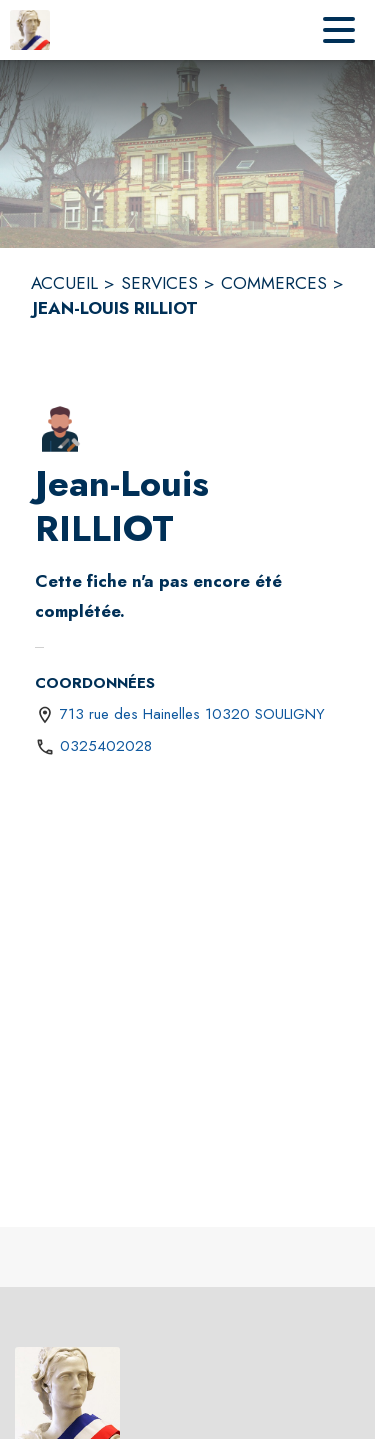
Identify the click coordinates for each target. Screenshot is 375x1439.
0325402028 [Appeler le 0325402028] (106, 746)
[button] (60, 429)
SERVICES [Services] (159, 283)
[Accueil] (30, 30)
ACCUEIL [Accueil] (64, 283)
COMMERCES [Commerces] (274, 283)
